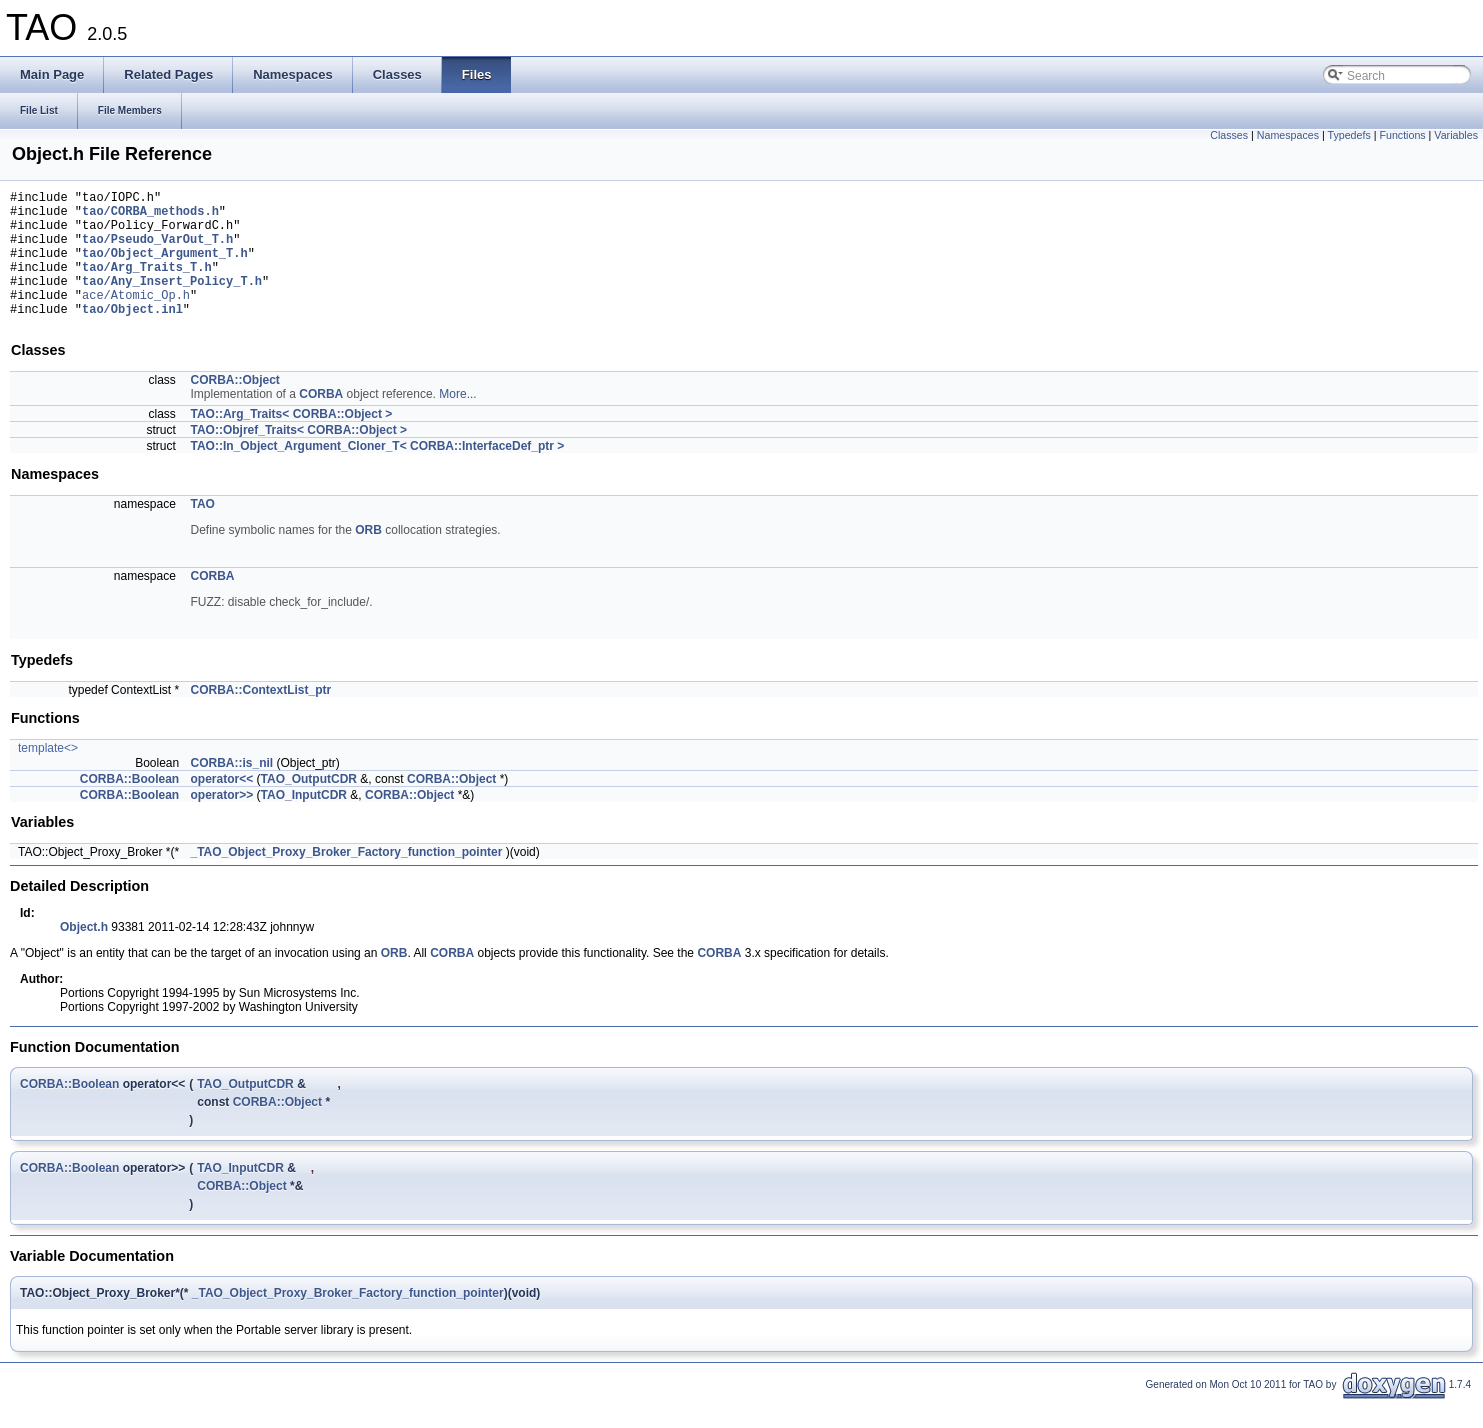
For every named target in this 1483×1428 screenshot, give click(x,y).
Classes (1229, 135)
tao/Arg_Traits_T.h (147, 284)
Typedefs (1349, 135)
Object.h (84, 954)
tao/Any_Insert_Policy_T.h (172, 301)
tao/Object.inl (132, 335)
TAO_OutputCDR (309, 806)
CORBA (321, 421)
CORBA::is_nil (232, 790)
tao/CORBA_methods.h (150, 216)
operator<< (222, 806)
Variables (1456, 135)
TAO (203, 531)
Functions (1402, 135)
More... (457, 421)
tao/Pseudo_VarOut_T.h (157, 250)
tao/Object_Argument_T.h (165, 267)
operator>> (222, 822)
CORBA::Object (235, 407)
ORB (368, 557)
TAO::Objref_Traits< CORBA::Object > (299, 457)
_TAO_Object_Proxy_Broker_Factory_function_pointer (347, 879)
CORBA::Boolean (129, 806)
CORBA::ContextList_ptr (261, 717)
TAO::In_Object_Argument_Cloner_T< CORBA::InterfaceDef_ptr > (378, 473)
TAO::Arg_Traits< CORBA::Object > (292, 441)
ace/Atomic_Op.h (136, 318)
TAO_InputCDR (304, 822)
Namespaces (1288, 135)
